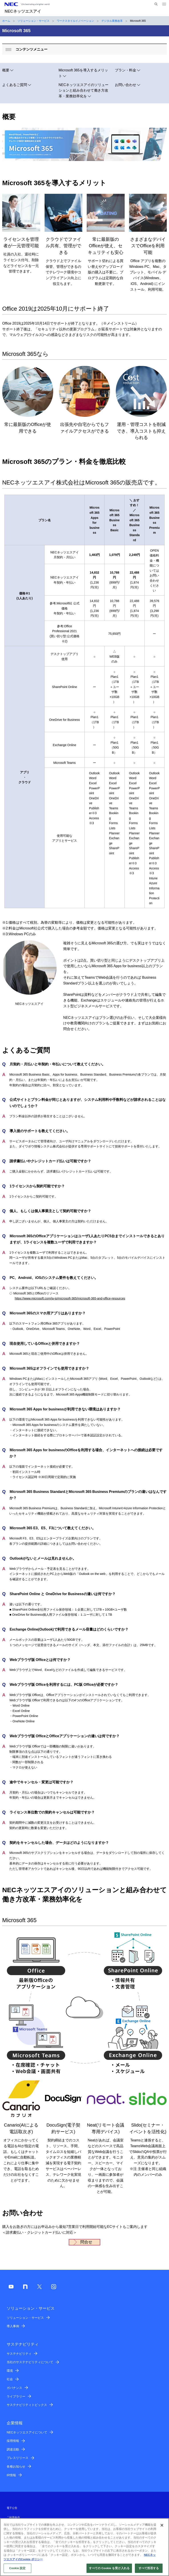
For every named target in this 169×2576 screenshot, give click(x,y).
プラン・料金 (125, 70)
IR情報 (11, 2475)
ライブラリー (16, 2396)
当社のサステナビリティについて (30, 2362)
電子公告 (12, 2507)
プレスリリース (17, 2458)
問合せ (86, 2242)
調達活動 (13, 2449)
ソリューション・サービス (33, 20)
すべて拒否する (149, 2568)
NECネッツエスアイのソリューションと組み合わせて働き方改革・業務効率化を (83, 90)
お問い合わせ (125, 85)
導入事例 (13, 2326)
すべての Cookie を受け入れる (109, 2568)
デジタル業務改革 (112, 20)
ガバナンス (14, 2388)
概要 (5, 70)
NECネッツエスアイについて (27, 2432)
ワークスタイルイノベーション (75, 20)
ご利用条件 (13, 2517)
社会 (10, 2379)
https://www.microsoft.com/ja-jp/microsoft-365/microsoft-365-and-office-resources (70, 1298)
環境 (10, 2370)
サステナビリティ (19, 2353)
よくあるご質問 (14, 85)
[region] (84, 2547)
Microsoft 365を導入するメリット (83, 73)
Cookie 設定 (17, 2568)
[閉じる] (162, 2525)
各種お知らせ (16, 2466)
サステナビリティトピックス (27, 2405)
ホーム (6, 20)
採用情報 (13, 2441)
